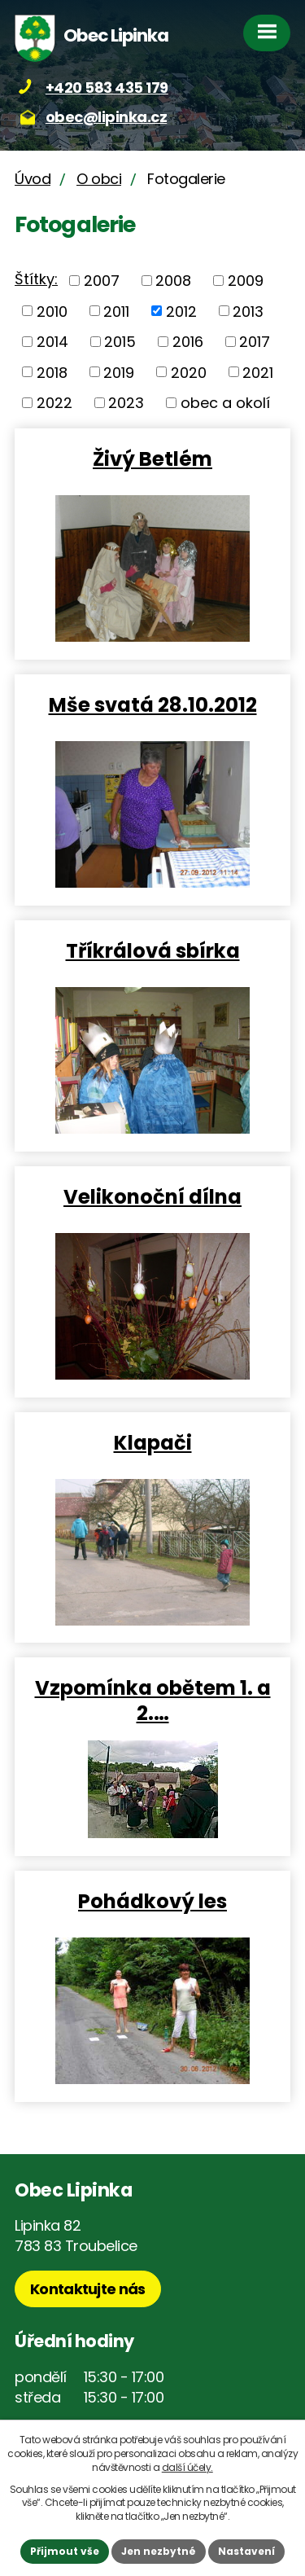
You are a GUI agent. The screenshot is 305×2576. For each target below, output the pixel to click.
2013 (248, 311)
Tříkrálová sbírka (153, 950)
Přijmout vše (64, 2551)
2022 (54, 403)
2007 (102, 280)
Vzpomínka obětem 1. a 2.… (153, 1700)
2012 (181, 311)
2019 (118, 372)
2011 (116, 311)
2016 (187, 341)
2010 (52, 311)
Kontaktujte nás (88, 2289)
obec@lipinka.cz (107, 117)
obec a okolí (225, 403)
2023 (126, 403)
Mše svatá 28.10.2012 (153, 704)
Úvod (32, 179)
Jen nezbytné (158, 2551)
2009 (246, 280)
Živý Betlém (152, 458)
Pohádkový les (152, 1900)
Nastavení (246, 2551)
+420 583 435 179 (107, 87)
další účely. (187, 2467)
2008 (173, 280)
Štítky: (36, 279)
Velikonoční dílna (152, 1196)
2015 (120, 341)
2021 (257, 372)
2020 (189, 372)
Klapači (153, 1441)
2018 (52, 372)
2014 (52, 341)
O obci (98, 179)
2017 (254, 341)
